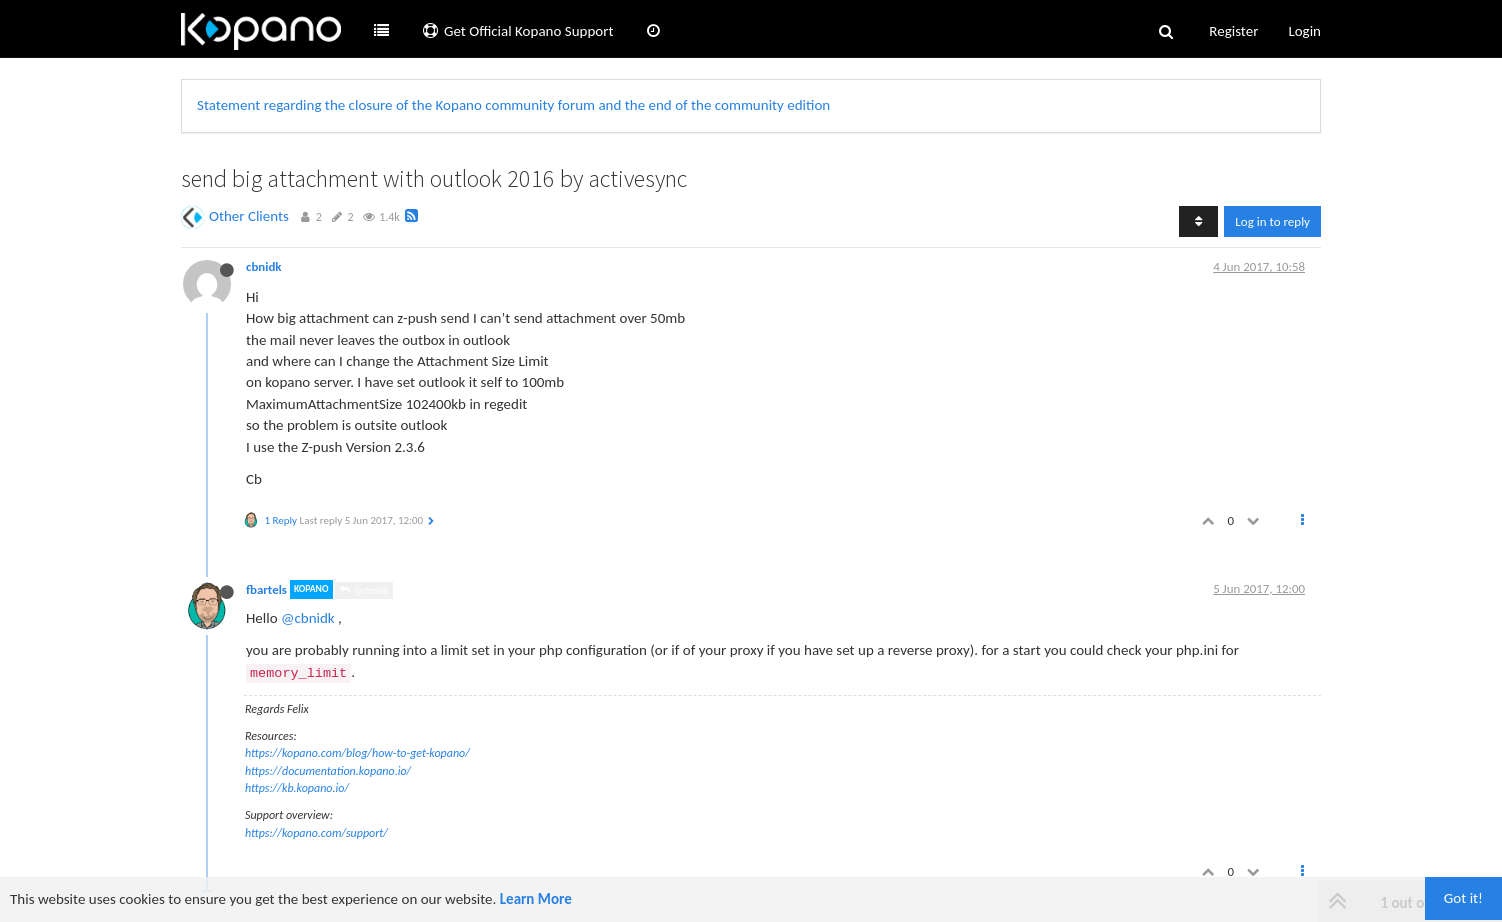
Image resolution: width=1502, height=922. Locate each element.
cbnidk (264, 266)
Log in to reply (1272, 221)
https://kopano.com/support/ (316, 833)
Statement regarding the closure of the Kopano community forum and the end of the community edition (513, 105)
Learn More (536, 899)
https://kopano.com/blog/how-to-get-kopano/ (357, 753)
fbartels (266, 589)
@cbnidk (364, 590)
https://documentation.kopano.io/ (328, 771)
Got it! (1463, 898)
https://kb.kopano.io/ (297, 788)
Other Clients (249, 216)
